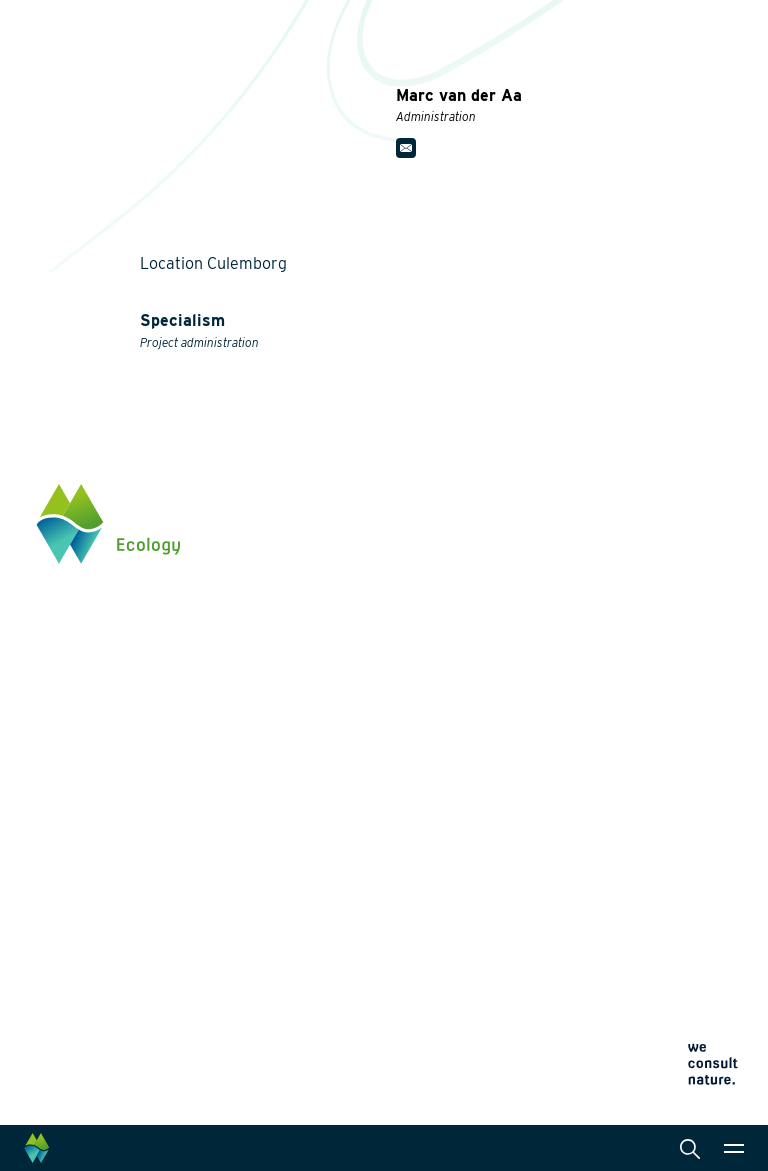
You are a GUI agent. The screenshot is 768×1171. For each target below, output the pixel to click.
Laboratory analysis (479, 712)
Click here (68, 788)
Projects (262, 880)
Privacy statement (462, 924)
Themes (259, 624)
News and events (290, 992)
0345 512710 (75, 705)
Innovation (268, 856)
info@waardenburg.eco (110, 725)
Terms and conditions (472, 972)
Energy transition (289, 688)
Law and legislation (478, 864)
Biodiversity (271, 656)
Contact (259, 1025)
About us (263, 924)
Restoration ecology (298, 832)
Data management (474, 832)
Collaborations (281, 958)
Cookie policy (450, 948)
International (457, 800)
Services (444, 624)
